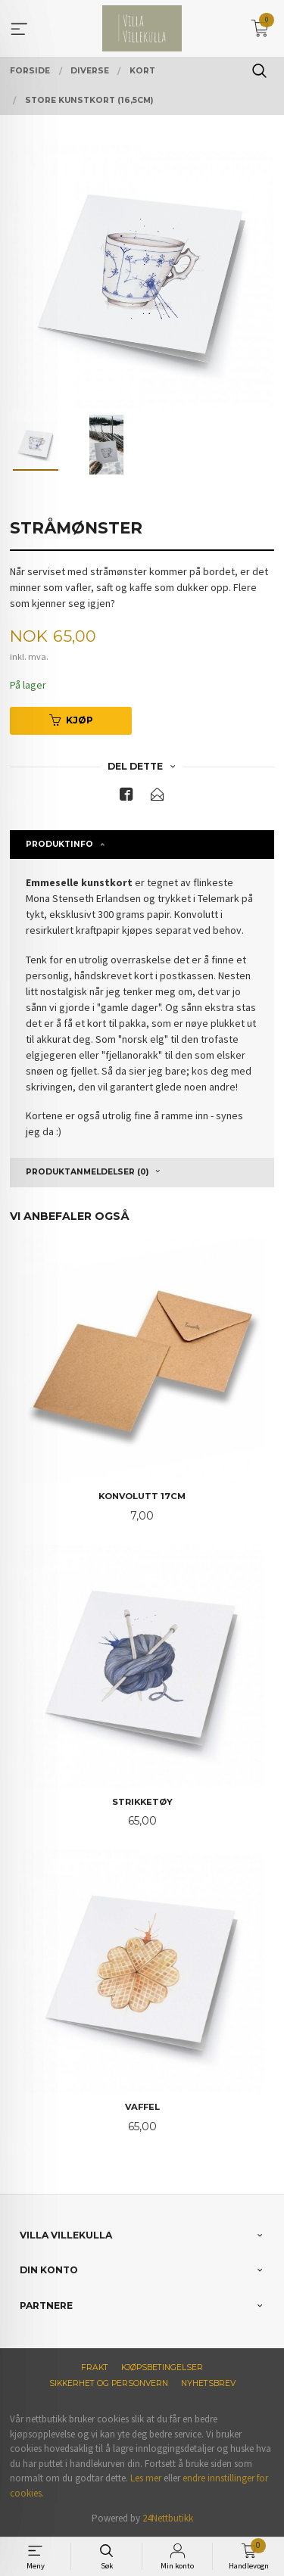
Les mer (145, 2478)
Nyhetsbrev (208, 2383)
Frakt (94, 2367)
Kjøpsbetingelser (162, 2367)
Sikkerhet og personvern (108, 2383)
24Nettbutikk (167, 2518)
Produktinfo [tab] (59, 844)
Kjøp (71, 720)
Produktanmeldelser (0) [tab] (87, 1172)
